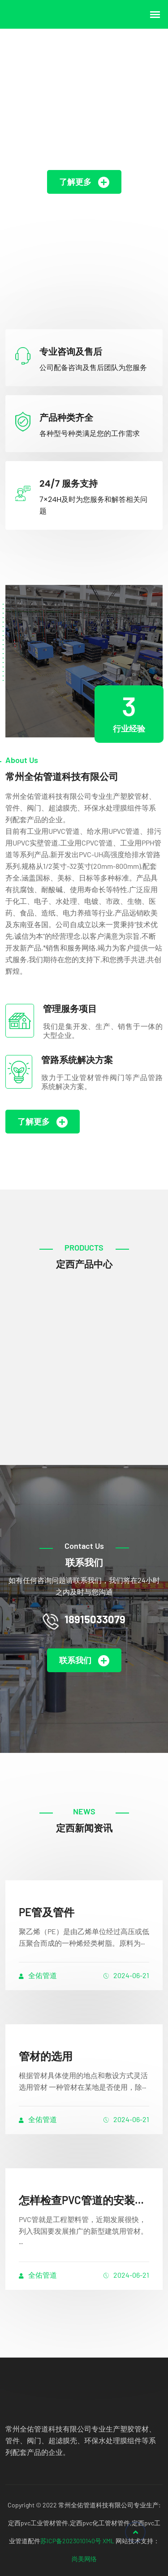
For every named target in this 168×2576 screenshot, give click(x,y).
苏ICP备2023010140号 (70, 2541)
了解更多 (84, 182)
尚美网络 (84, 2559)
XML (108, 2541)
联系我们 (84, 1660)
